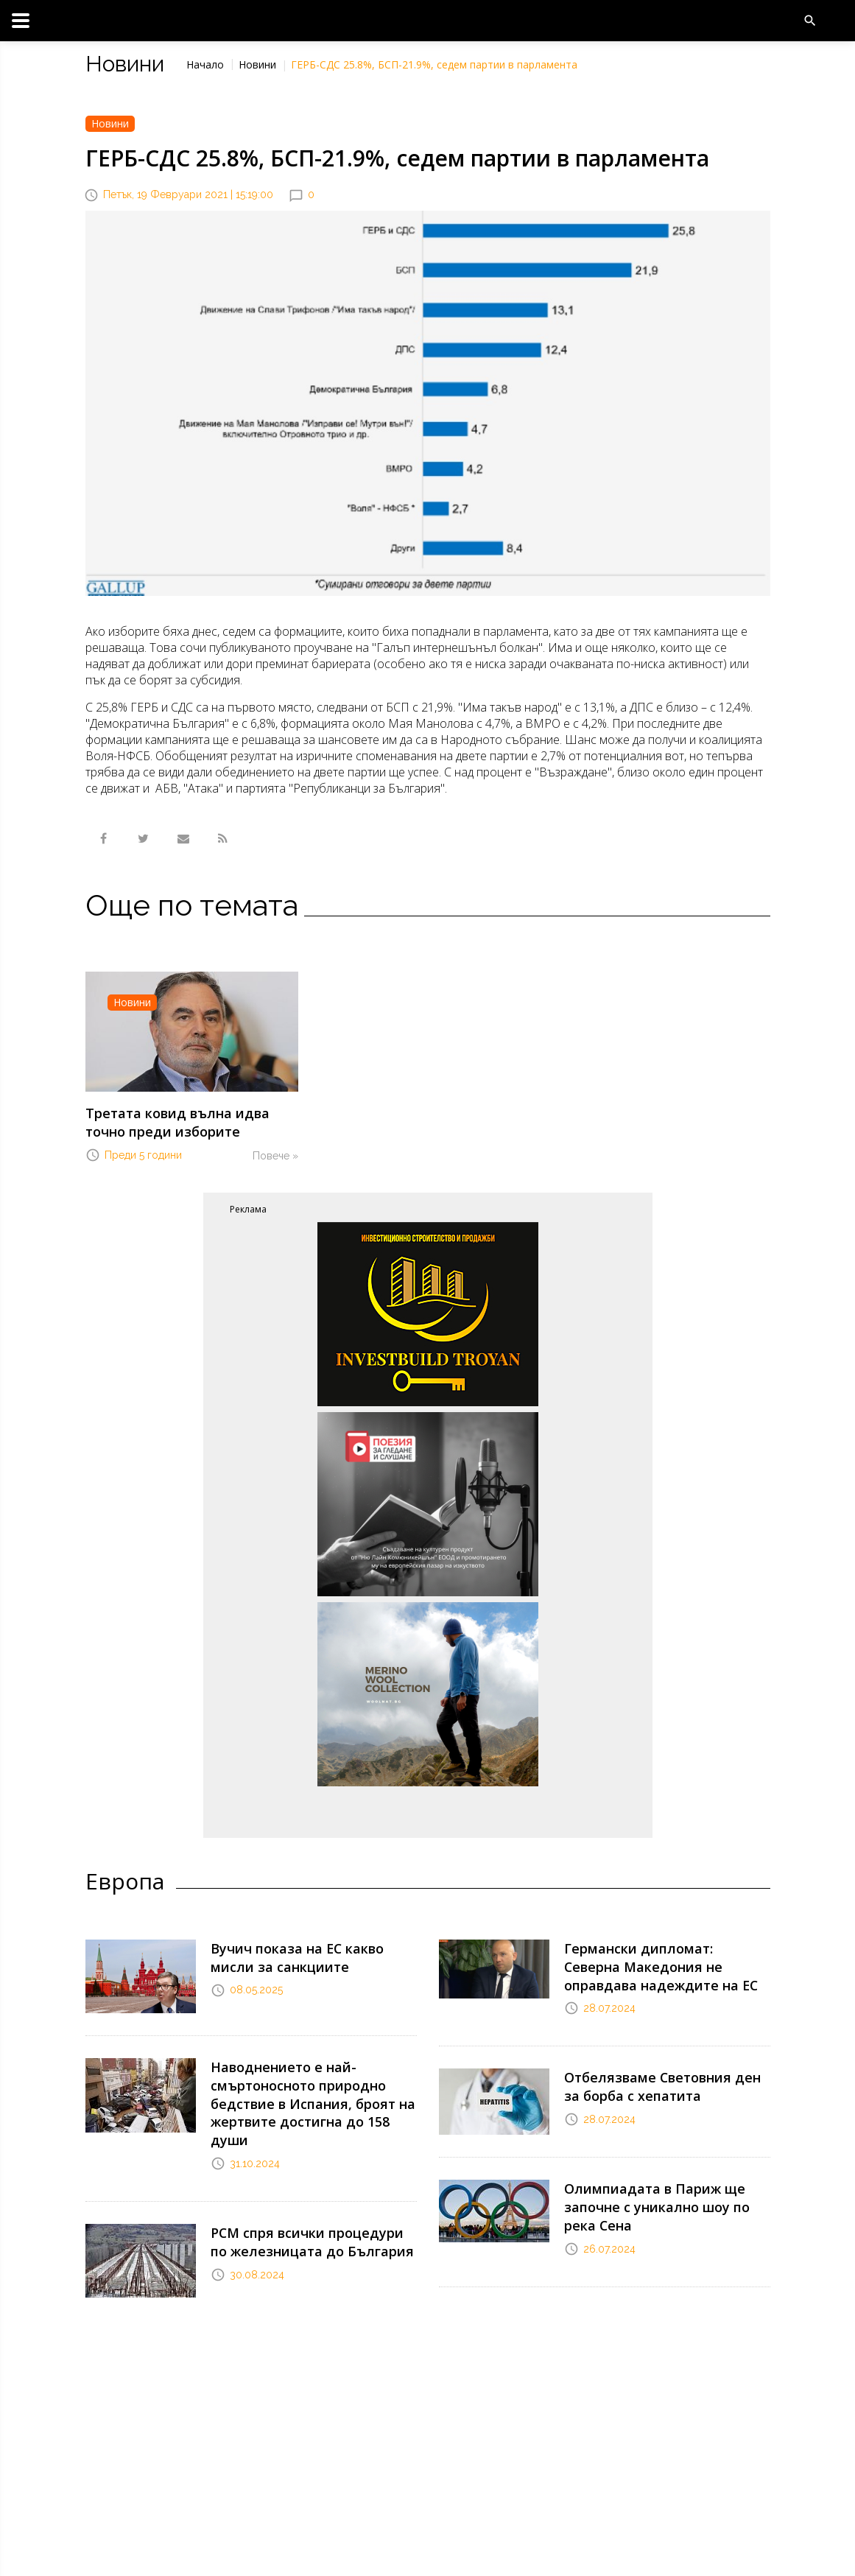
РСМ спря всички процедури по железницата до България (304, 2203)
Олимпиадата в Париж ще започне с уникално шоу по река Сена (661, 2187)
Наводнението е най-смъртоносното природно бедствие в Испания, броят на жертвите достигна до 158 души (308, 2082)
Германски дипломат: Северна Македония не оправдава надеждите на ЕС (655, 1956)
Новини (257, 64)
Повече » (275, 1150)
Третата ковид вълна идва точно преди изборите (185, 1119)
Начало (205, 64)
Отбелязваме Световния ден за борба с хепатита (659, 2069)
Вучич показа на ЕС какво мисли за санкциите (314, 1949)
